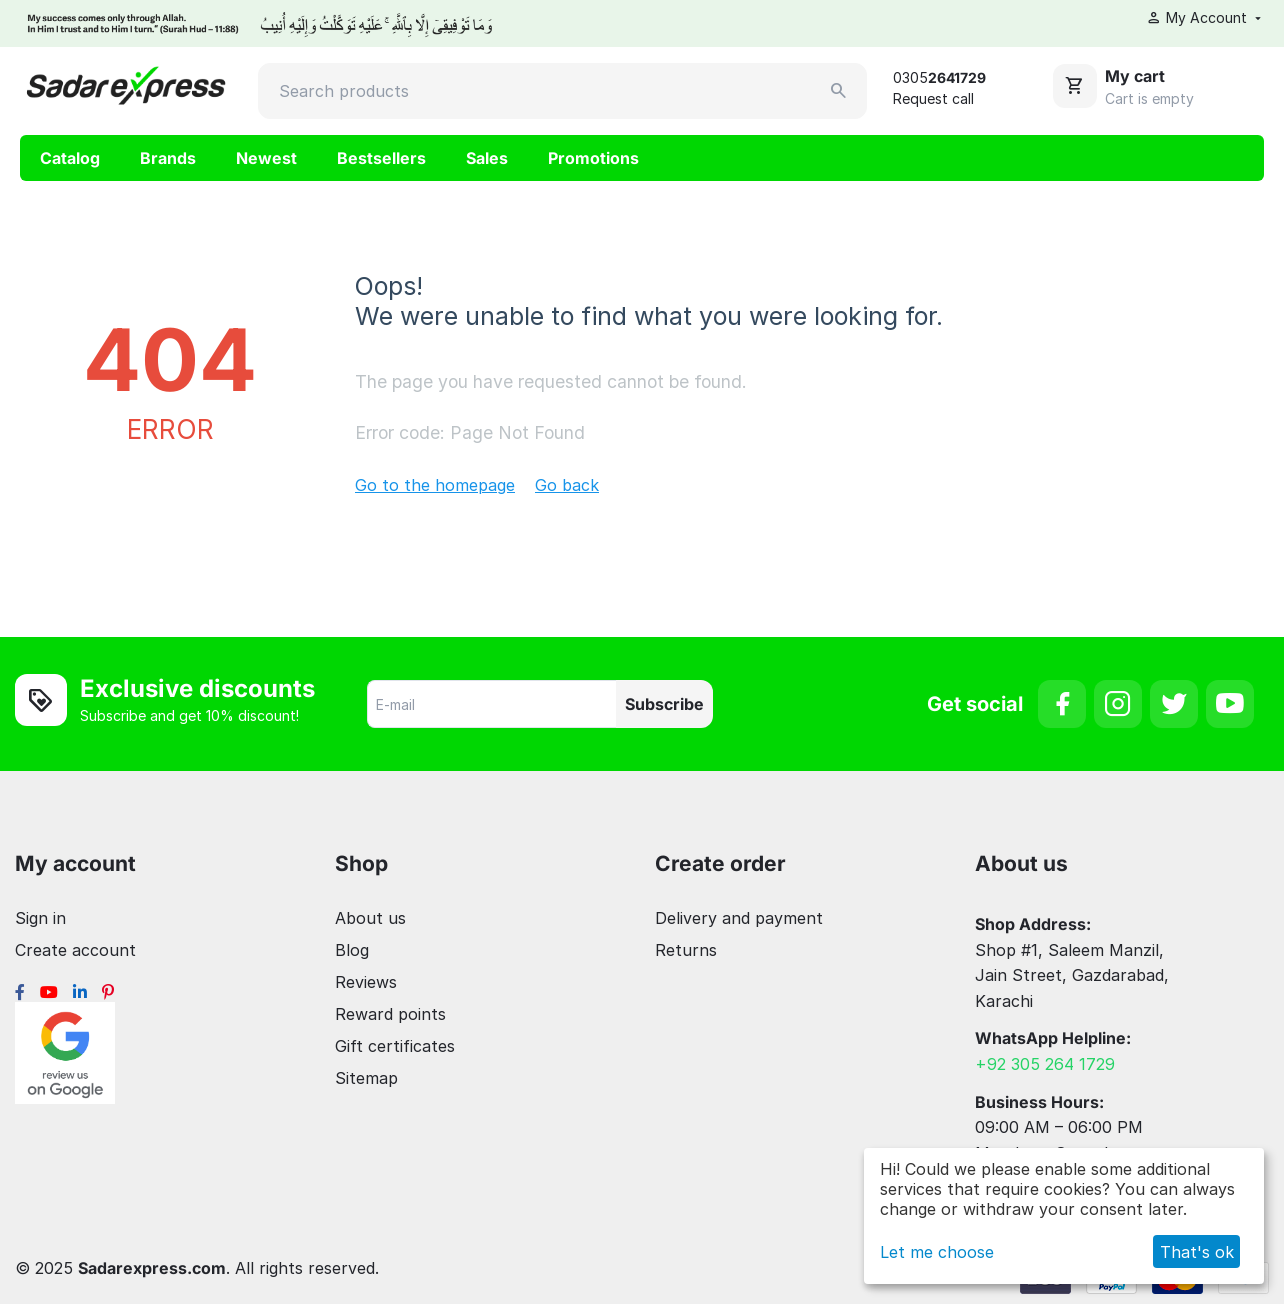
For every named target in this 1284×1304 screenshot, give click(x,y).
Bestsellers (381, 158)
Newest (266, 158)
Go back (567, 485)
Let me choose (937, 1252)
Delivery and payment (739, 918)
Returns (686, 950)
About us (370, 918)
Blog (352, 950)
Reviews (366, 982)
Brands (168, 158)
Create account (75, 950)
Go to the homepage (435, 485)
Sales (487, 158)
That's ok (1197, 1252)
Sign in (40, 918)
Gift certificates (395, 1046)
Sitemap (366, 1078)
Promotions (593, 158)
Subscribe (664, 704)
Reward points (390, 1014)
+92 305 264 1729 (1045, 1064)
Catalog (70, 158)
